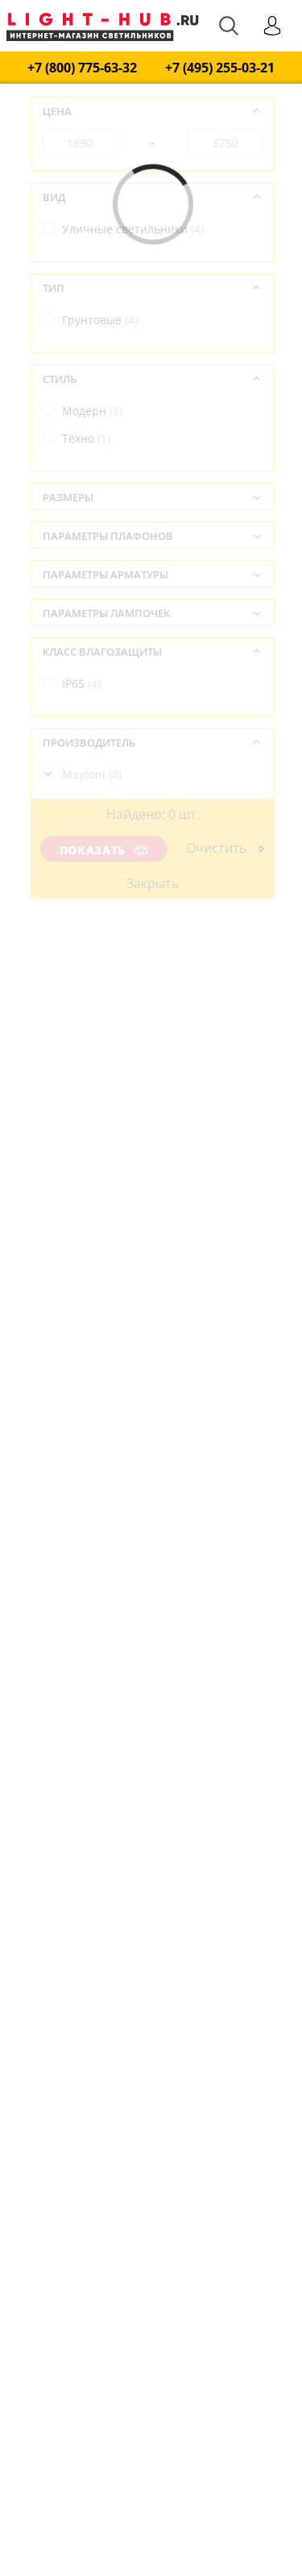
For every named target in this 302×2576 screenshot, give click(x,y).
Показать (104, 850)
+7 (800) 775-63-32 (82, 68)
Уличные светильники (133, 229)
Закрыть (152, 883)
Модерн (92, 410)
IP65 (81, 683)
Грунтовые (100, 319)
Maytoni (92, 774)
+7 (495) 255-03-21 (220, 68)
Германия (97, 865)
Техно (86, 438)
